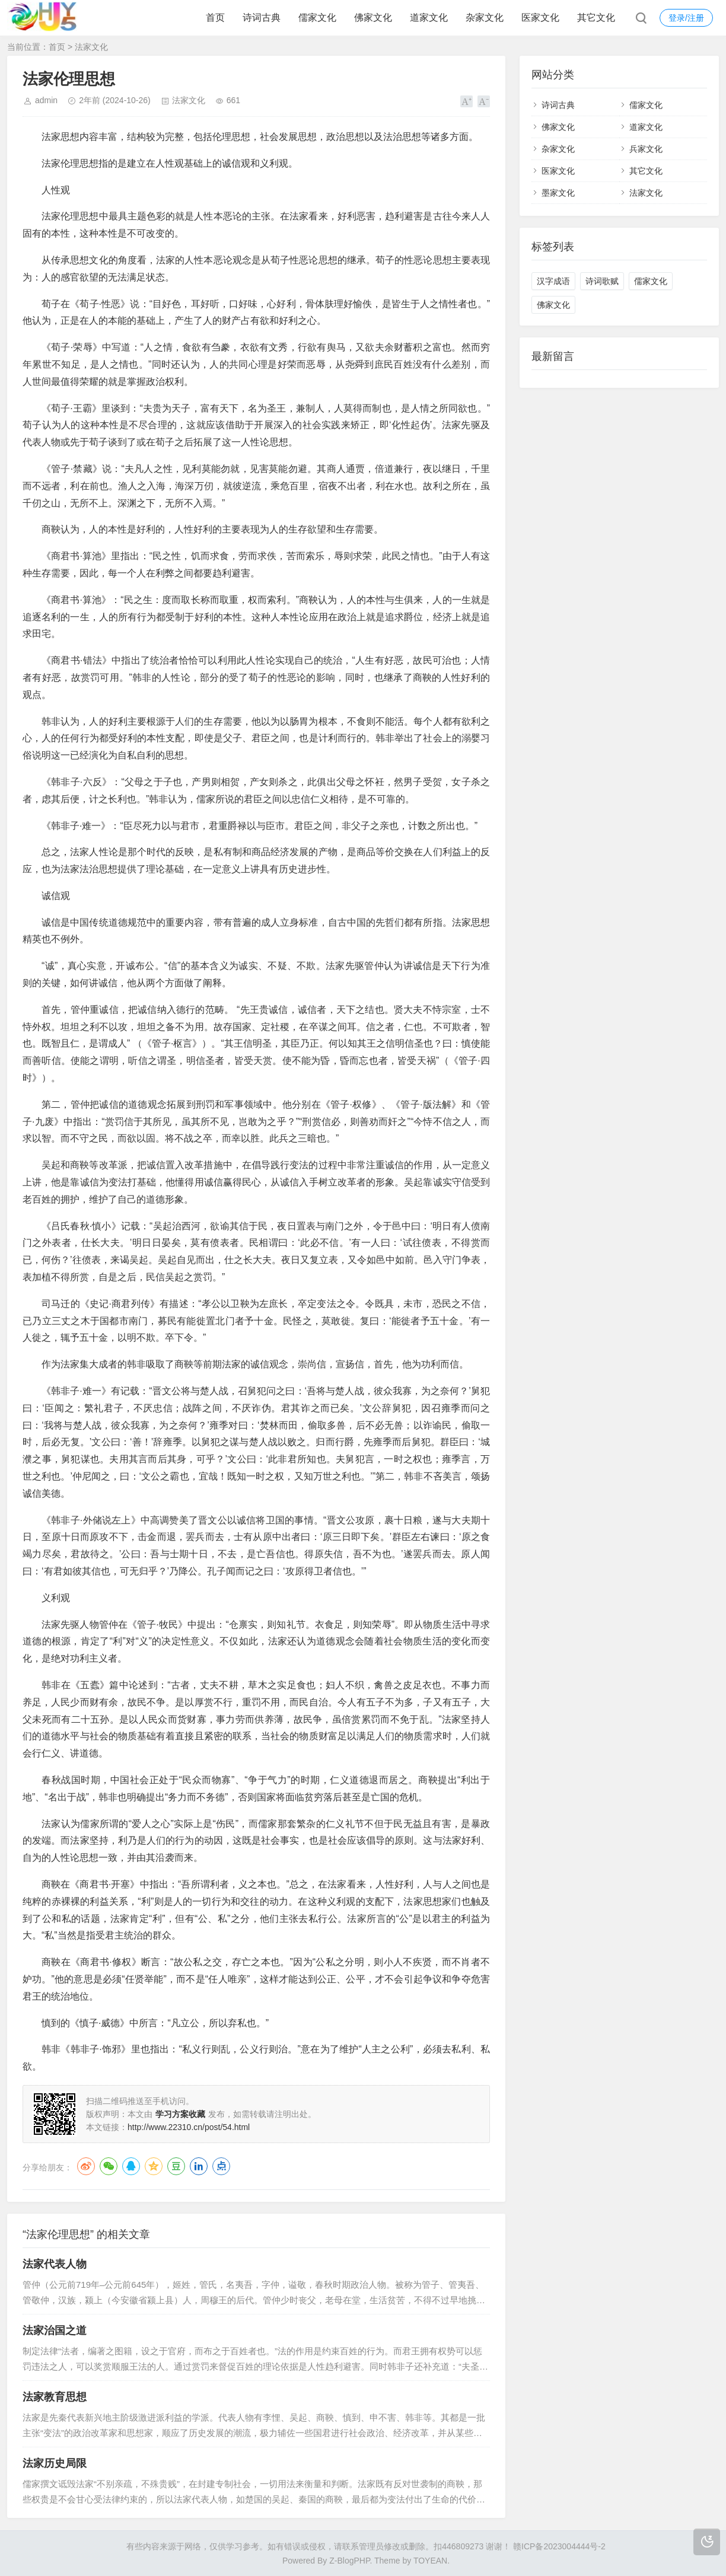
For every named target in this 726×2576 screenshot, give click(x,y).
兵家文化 (646, 149)
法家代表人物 (55, 2264)
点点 (221, 2166)
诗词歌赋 (602, 281)
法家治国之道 (55, 2330)
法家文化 (91, 47)
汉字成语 (553, 281)
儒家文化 (317, 17)
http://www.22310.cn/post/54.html (189, 2127)
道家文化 (429, 17)
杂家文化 (485, 17)
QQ (131, 2166)
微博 (86, 2166)
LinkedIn (199, 2166)
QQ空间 (154, 2166)
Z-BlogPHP (349, 2560)
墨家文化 (558, 192)
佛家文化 (373, 17)
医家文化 (540, 17)
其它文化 (596, 17)
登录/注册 (686, 18)
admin (46, 100)
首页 (215, 17)
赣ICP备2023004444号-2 (559, 2546)
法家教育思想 (55, 2397)
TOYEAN (430, 2560)
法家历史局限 (55, 2463)
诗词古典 (262, 17)
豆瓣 (176, 2166)
